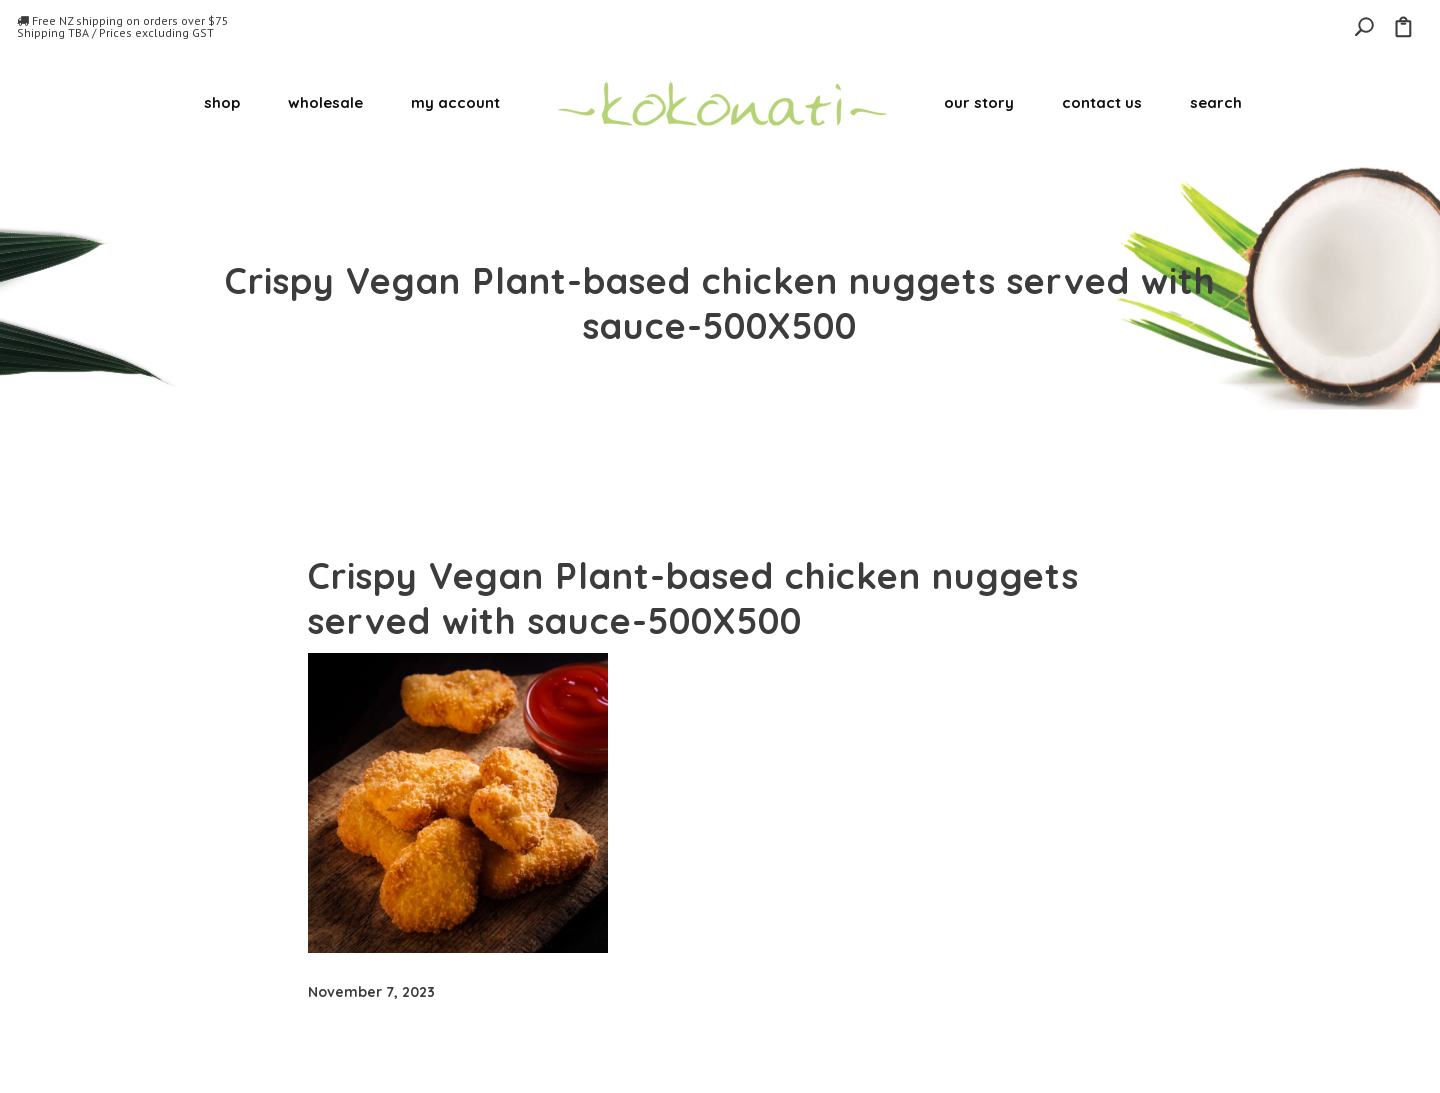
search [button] (1216, 102)
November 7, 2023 (371, 992)
